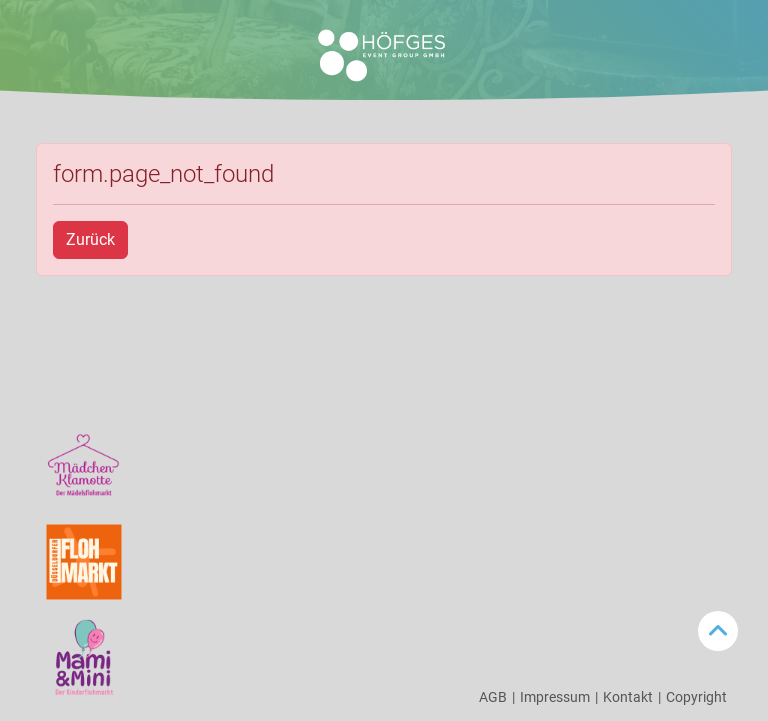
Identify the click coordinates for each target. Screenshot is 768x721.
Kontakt (632, 697)
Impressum (559, 697)
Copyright (696, 697)
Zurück (90, 239)
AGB (497, 697)
